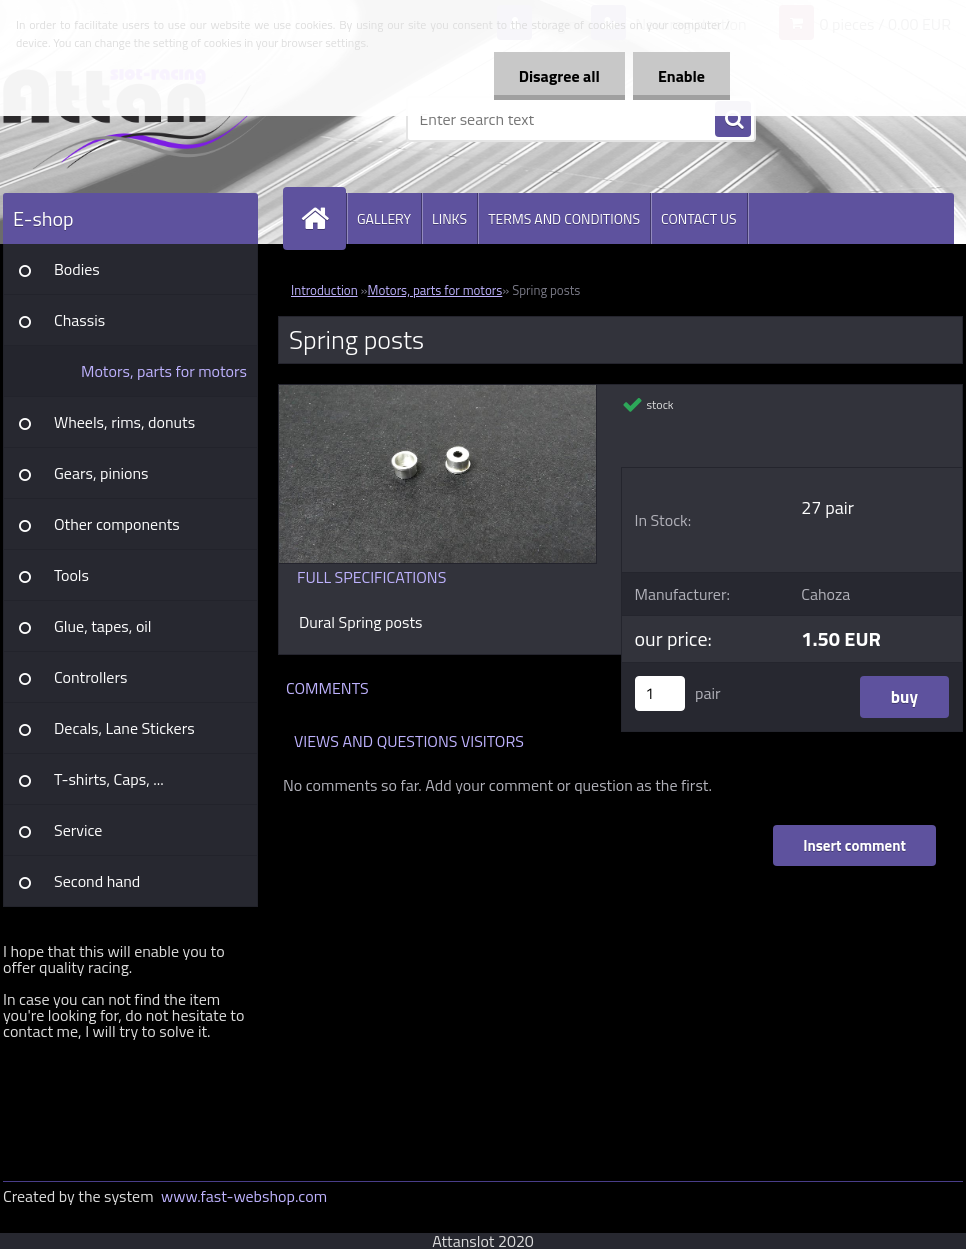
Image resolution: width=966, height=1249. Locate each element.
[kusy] (660, 693)
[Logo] (140, 119)
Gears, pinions (101, 473)
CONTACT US (699, 218)
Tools (71, 575)
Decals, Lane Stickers (124, 728)
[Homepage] (323, 218)
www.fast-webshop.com (244, 1196)
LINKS (449, 218)
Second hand (97, 881)
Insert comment (854, 845)
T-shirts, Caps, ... (109, 779)
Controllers (90, 677)
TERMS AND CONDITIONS (564, 218)
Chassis (79, 320)
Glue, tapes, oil (103, 626)
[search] (733, 120)
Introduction (324, 290)
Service (78, 830)
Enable (681, 76)
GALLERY (384, 218)
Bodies (77, 269)
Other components (117, 524)
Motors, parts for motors (164, 371)
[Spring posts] (437, 393)
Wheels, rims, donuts (124, 422)
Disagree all (559, 76)
